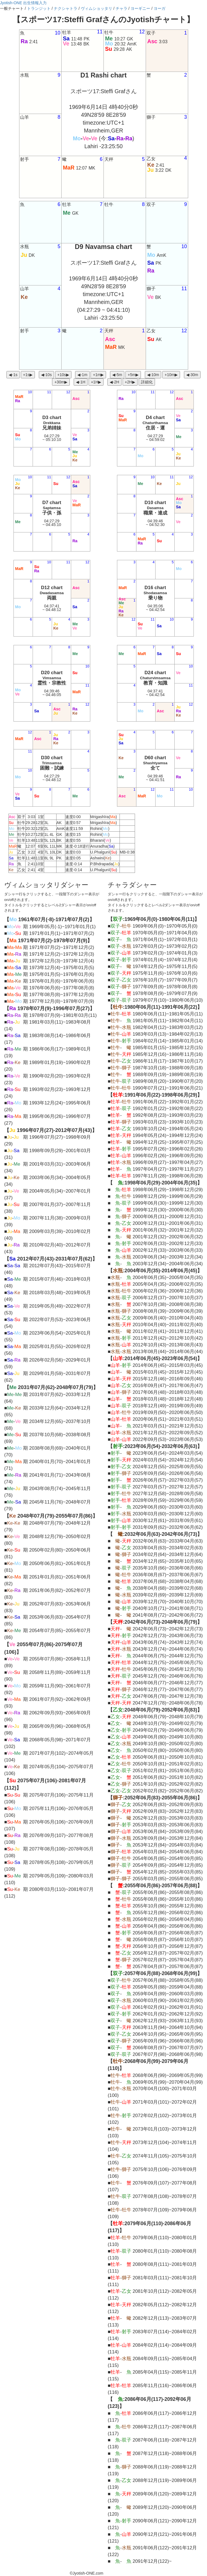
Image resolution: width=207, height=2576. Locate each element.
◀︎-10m (153, 374)
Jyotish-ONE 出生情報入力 (23, 3)
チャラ (121, 8)
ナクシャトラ (65, 8)
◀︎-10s (46, 374)
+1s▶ (28, 374)
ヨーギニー (140, 8)
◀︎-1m (82, 374)
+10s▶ (63, 374)
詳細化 (147, 382)
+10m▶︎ (171, 374)
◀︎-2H (114, 382)
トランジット (39, 8)
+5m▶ (133, 374)
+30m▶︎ (60, 382)
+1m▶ (98, 374)
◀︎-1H (81, 382)
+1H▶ (96, 382)
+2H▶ (130, 382)
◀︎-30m (192, 374)
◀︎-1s (13, 374)
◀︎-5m (117, 374)
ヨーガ (159, 8)
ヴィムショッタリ (96, 8)
